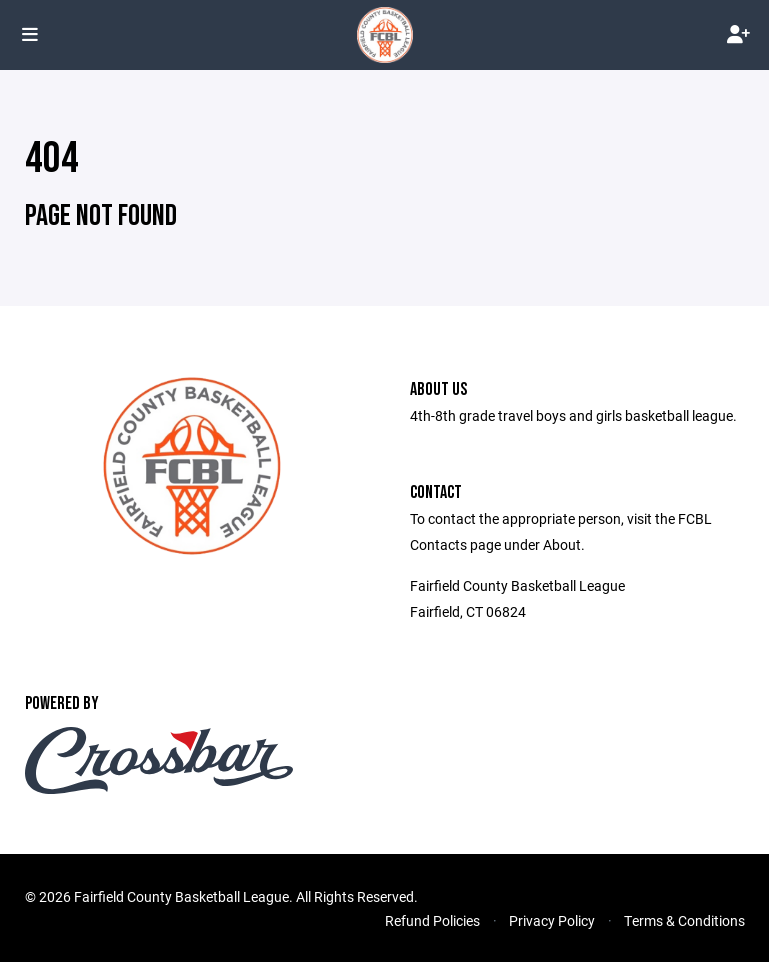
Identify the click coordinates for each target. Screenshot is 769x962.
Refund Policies (432, 920)
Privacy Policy (552, 920)
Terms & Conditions (684, 920)
